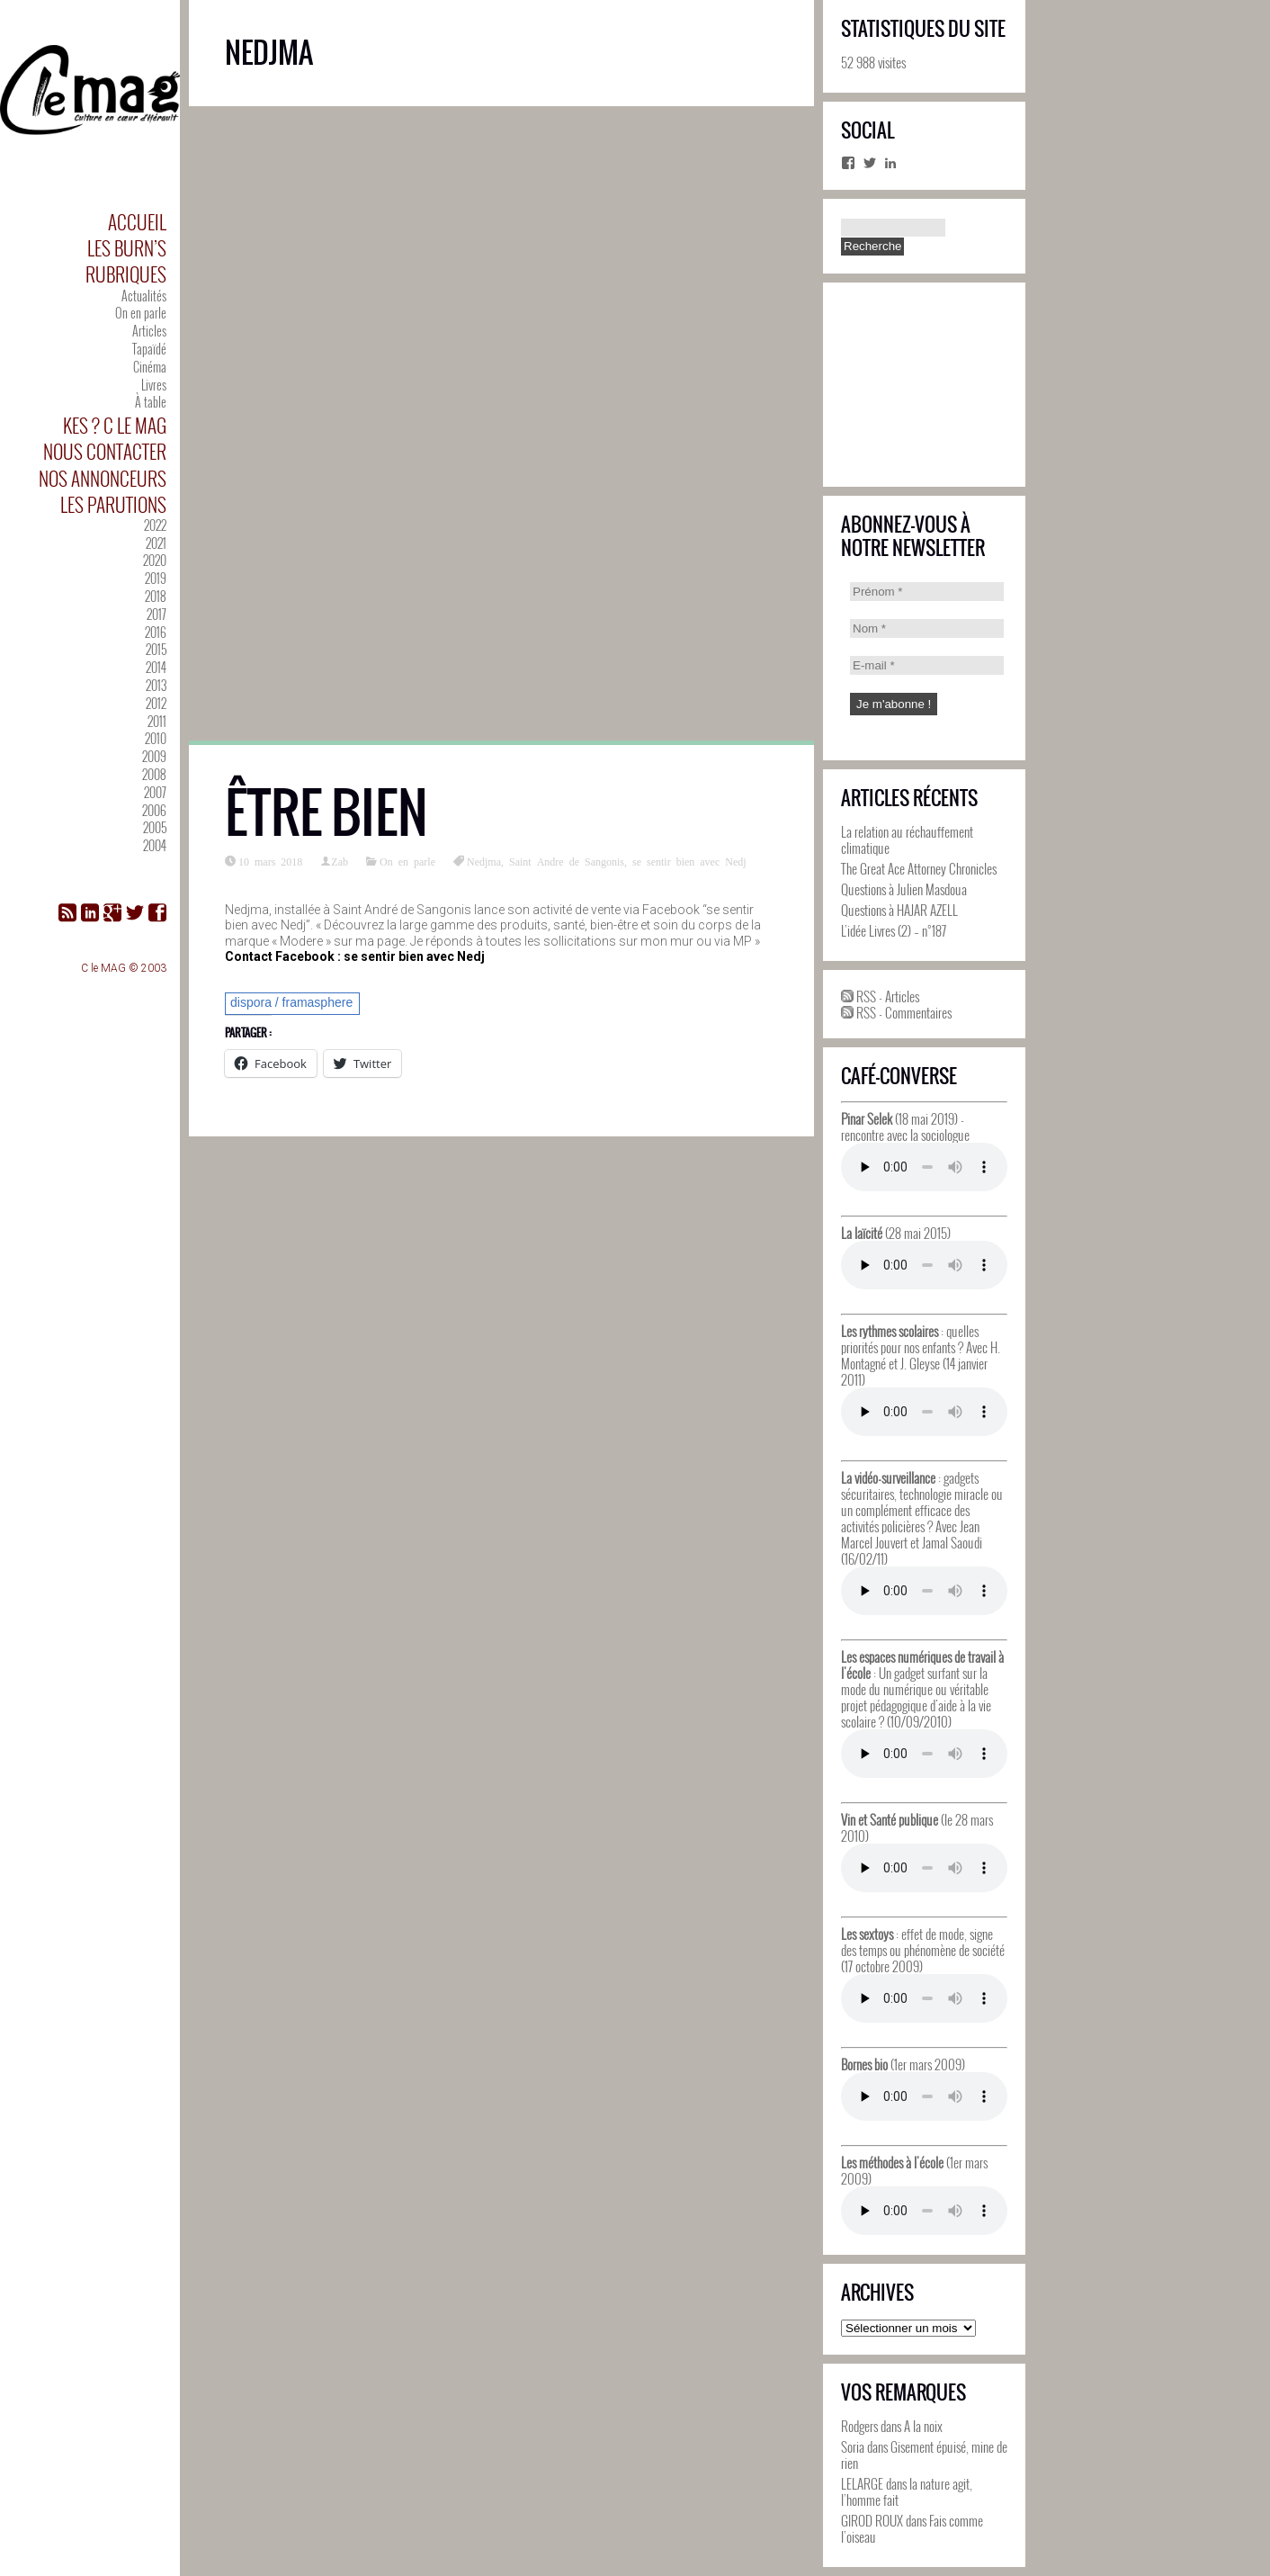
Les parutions (113, 504)
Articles (149, 330)
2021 (156, 543)
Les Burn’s (126, 248)
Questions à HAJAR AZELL (899, 910)
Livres (153, 384)
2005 (154, 827)
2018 (155, 596)
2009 (154, 756)
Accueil (137, 222)
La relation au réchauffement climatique (907, 839)
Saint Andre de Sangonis (566, 861)
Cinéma (149, 366)
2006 (154, 810)
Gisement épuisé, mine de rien (924, 2455)
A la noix (923, 2426)
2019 (155, 578)
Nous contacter (104, 451)
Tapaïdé (149, 348)
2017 (156, 614)
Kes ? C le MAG (114, 425)
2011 (157, 721)
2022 (155, 525)
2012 (156, 703)
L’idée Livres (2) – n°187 (893, 930)
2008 (154, 774)
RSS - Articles (880, 996)
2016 (155, 632)
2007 (155, 792)
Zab (339, 861)
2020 (154, 560)
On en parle (140, 312)
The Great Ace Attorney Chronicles (919, 868)
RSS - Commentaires (896, 1012)
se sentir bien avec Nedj (689, 861)
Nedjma (484, 861)
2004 (154, 845)
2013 (156, 685)
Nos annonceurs (102, 478)
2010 (155, 738)
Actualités (143, 295)
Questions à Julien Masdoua (904, 889)
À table (150, 401)
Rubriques (125, 274)
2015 (156, 649)
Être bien (326, 813)
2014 (156, 667)
